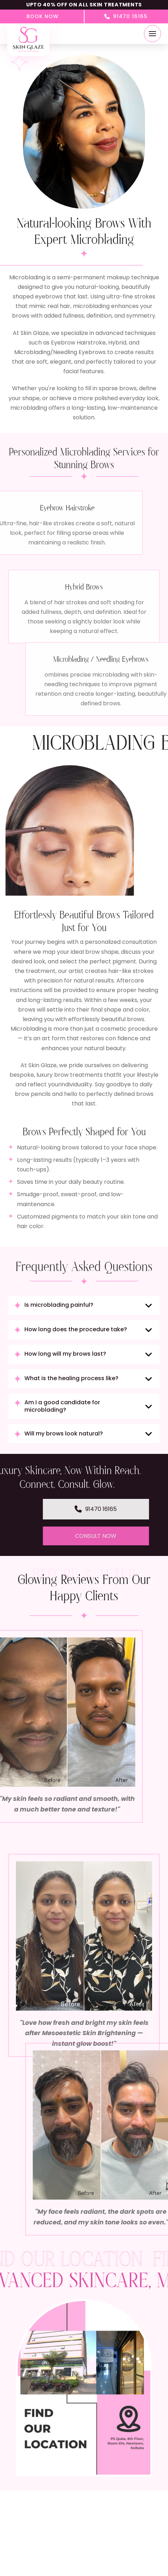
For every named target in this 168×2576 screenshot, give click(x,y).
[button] (152, 33)
